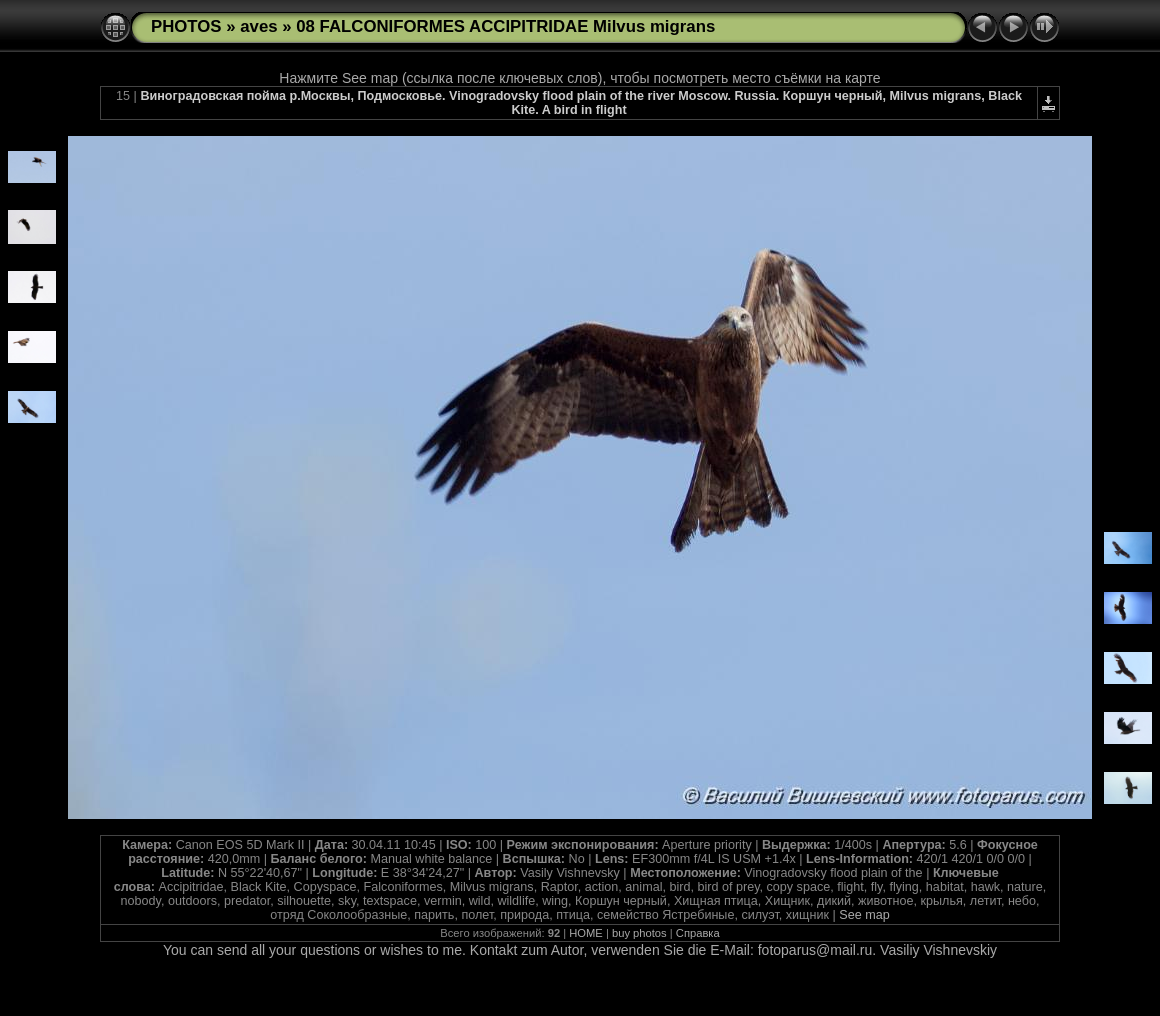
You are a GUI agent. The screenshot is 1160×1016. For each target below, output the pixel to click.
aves (258, 26)
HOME (586, 933)
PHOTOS (186, 26)
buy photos (639, 933)
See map (864, 915)
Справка (698, 933)
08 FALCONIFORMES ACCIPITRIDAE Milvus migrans (505, 26)
